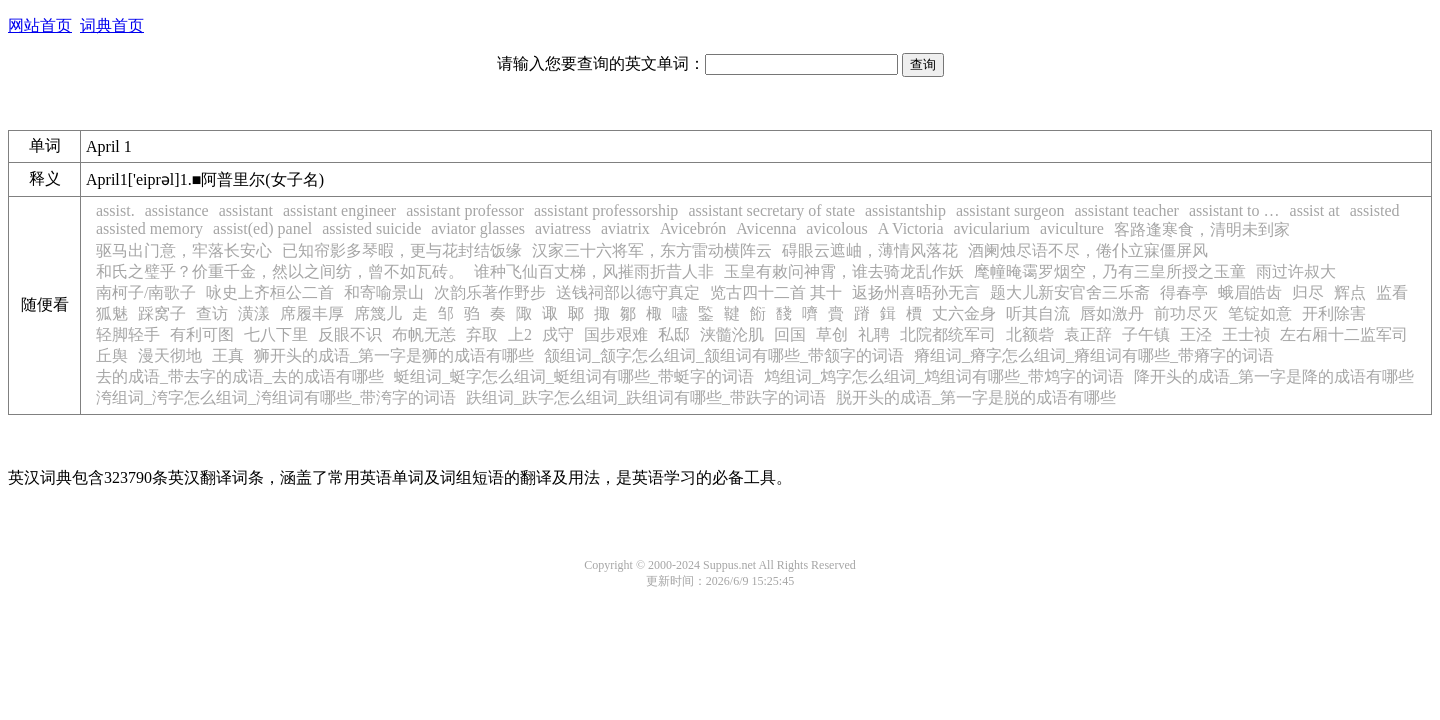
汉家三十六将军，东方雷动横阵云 (652, 250)
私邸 (674, 334)
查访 (212, 313)
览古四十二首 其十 (776, 292)
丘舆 (112, 355)
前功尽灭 (1186, 313)
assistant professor (465, 210)
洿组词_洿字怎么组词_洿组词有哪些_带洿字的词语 (276, 397)
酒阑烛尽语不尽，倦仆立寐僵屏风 (1088, 250)
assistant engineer (339, 210)
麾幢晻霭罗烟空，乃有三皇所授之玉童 (1110, 271)
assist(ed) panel (262, 228)
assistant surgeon (1010, 210)
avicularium (992, 228)
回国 (790, 334)
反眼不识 (350, 334)
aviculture (1072, 228)
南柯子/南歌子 (146, 292)
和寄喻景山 (384, 292)
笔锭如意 (1260, 313)
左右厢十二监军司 (1344, 334)
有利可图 (202, 334)
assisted (1375, 210)
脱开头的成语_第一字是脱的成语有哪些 (976, 397)
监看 (1392, 292)
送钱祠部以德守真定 (628, 292)
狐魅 (112, 313)
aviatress (563, 228)
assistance (177, 210)
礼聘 (874, 334)
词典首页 (112, 25)
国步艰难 (616, 334)
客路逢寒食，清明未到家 (1202, 229)
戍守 (558, 334)
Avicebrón (693, 228)
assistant (246, 210)
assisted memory (149, 228)
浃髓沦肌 (732, 334)
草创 (832, 334)
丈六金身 (964, 313)
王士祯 (1246, 334)
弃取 (482, 334)
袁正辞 (1088, 334)
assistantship (905, 210)
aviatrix (625, 228)
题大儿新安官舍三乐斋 (1070, 292)
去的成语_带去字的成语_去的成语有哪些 (240, 376)
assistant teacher (1126, 210)
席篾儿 (378, 313)
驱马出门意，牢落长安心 (184, 250)
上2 (520, 334)
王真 (228, 355)
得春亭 (1184, 292)
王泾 (1196, 334)
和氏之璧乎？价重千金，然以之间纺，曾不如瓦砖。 (280, 271)
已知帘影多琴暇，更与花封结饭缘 (402, 250)
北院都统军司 (948, 334)
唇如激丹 (1112, 313)
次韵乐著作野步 (490, 292)
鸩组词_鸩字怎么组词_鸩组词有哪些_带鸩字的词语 (944, 376)
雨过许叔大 (1296, 271)
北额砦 (1030, 334)
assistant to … (1234, 210)
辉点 (1350, 292)
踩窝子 (162, 313)
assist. (115, 210)
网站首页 (40, 25)
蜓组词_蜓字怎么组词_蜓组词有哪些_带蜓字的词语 (574, 376)
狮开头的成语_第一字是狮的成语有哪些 (394, 355)
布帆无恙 (424, 334)
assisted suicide (371, 228)
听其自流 (1038, 313)
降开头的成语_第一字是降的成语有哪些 (1274, 376)
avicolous (836, 228)
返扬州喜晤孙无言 (916, 292)
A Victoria (911, 228)
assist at (1315, 210)
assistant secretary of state (771, 210)
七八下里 (276, 334)
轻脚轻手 (128, 334)
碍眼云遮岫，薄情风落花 (870, 250)
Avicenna (766, 228)
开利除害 (1334, 313)
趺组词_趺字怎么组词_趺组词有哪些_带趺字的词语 (646, 397)
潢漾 (254, 313)
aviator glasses (478, 228)
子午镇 (1146, 334)
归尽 (1308, 292)
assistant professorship (606, 210)
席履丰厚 (312, 313)
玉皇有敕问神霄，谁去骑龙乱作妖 (844, 271)
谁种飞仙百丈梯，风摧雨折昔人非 (594, 271)
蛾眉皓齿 (1250, 292)
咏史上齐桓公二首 (270, 292)
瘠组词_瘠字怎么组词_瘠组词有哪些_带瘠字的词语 (1094, 355)
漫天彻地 (170, 355)
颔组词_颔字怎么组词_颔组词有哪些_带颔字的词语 (724, 355)
